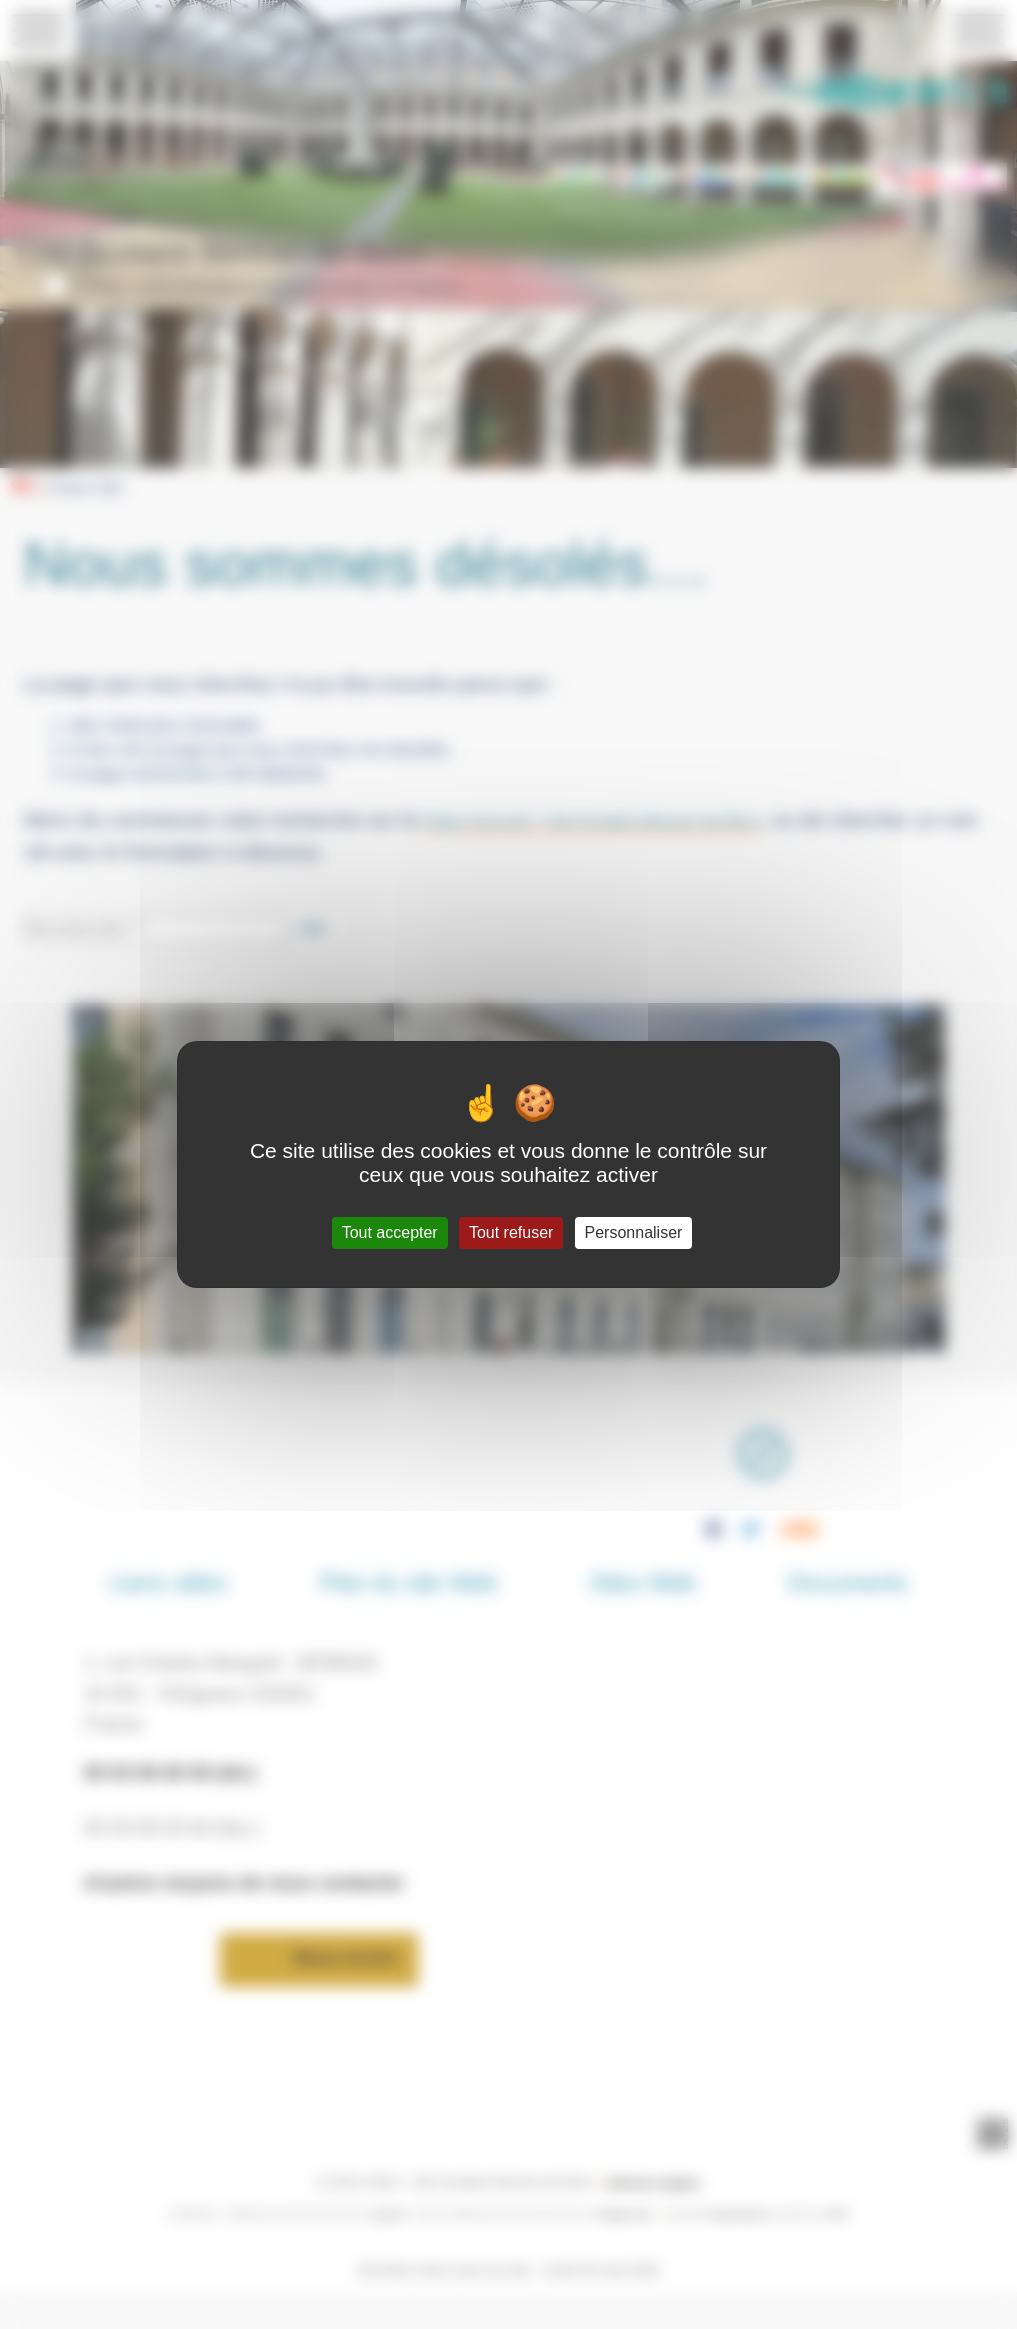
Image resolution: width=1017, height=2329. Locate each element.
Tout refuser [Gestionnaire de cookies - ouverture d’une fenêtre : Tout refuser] (511, 1232)
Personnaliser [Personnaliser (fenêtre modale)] (634, 1232)
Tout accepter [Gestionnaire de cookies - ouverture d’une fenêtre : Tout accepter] (390, 1232)
